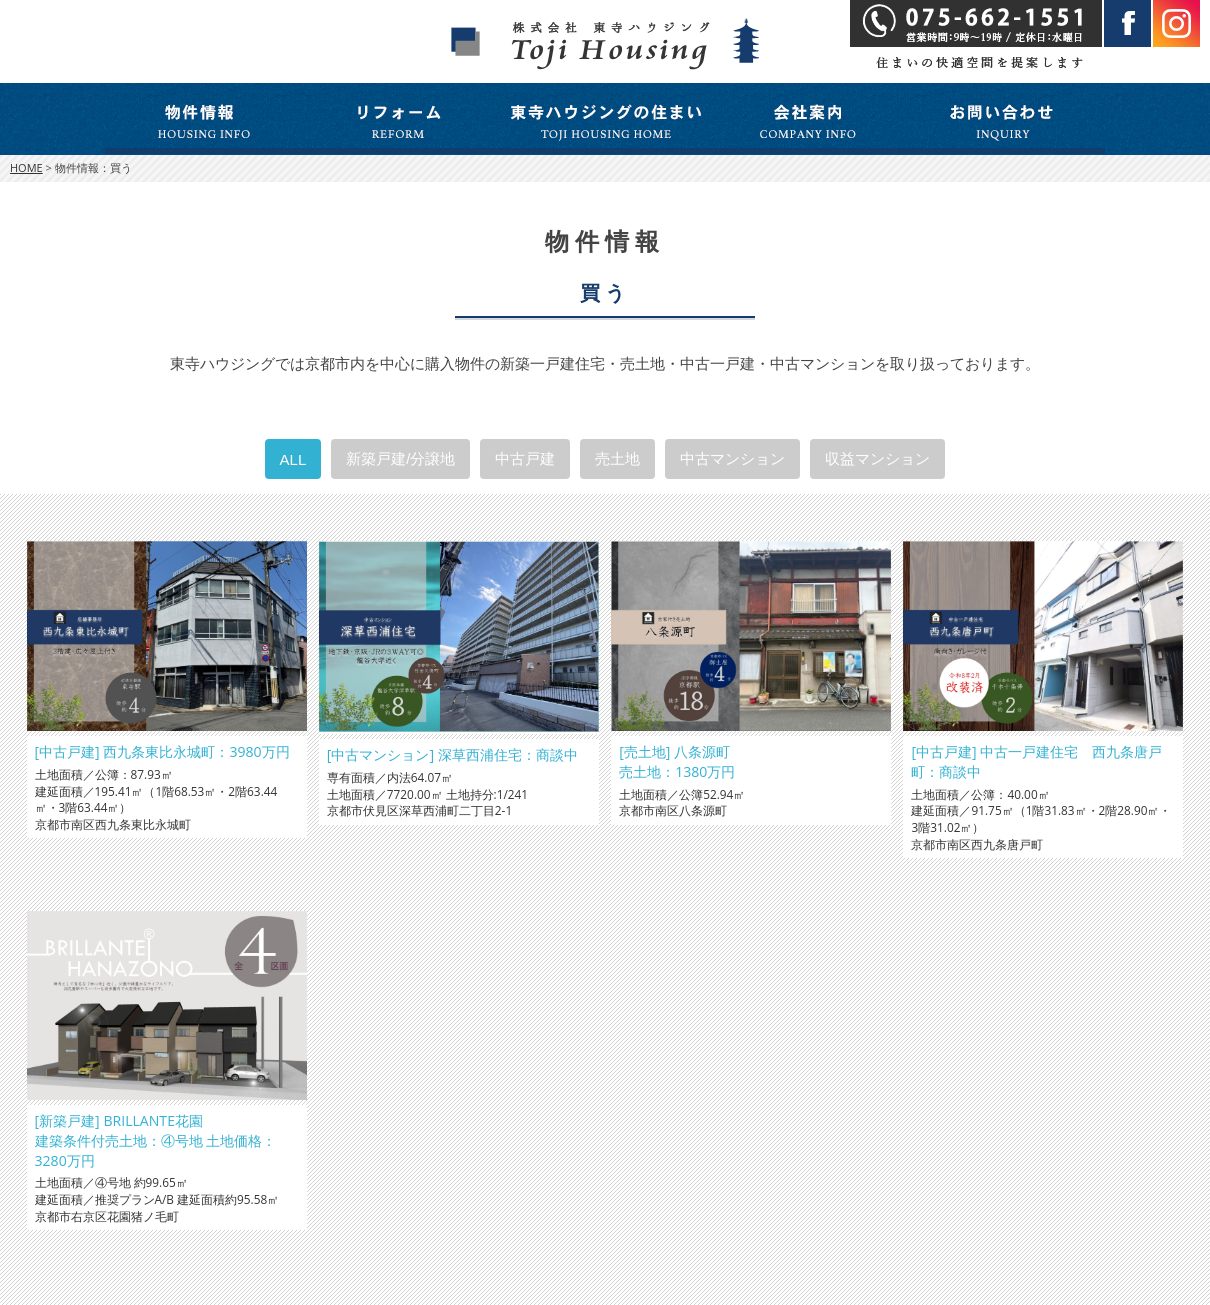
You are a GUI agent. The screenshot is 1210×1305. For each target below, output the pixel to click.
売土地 (617, 458)
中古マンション (732, 458)
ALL (293, 459)
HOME (26, 167)
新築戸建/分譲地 (400, 458)
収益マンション (877, 458)
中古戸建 (525, 458)
